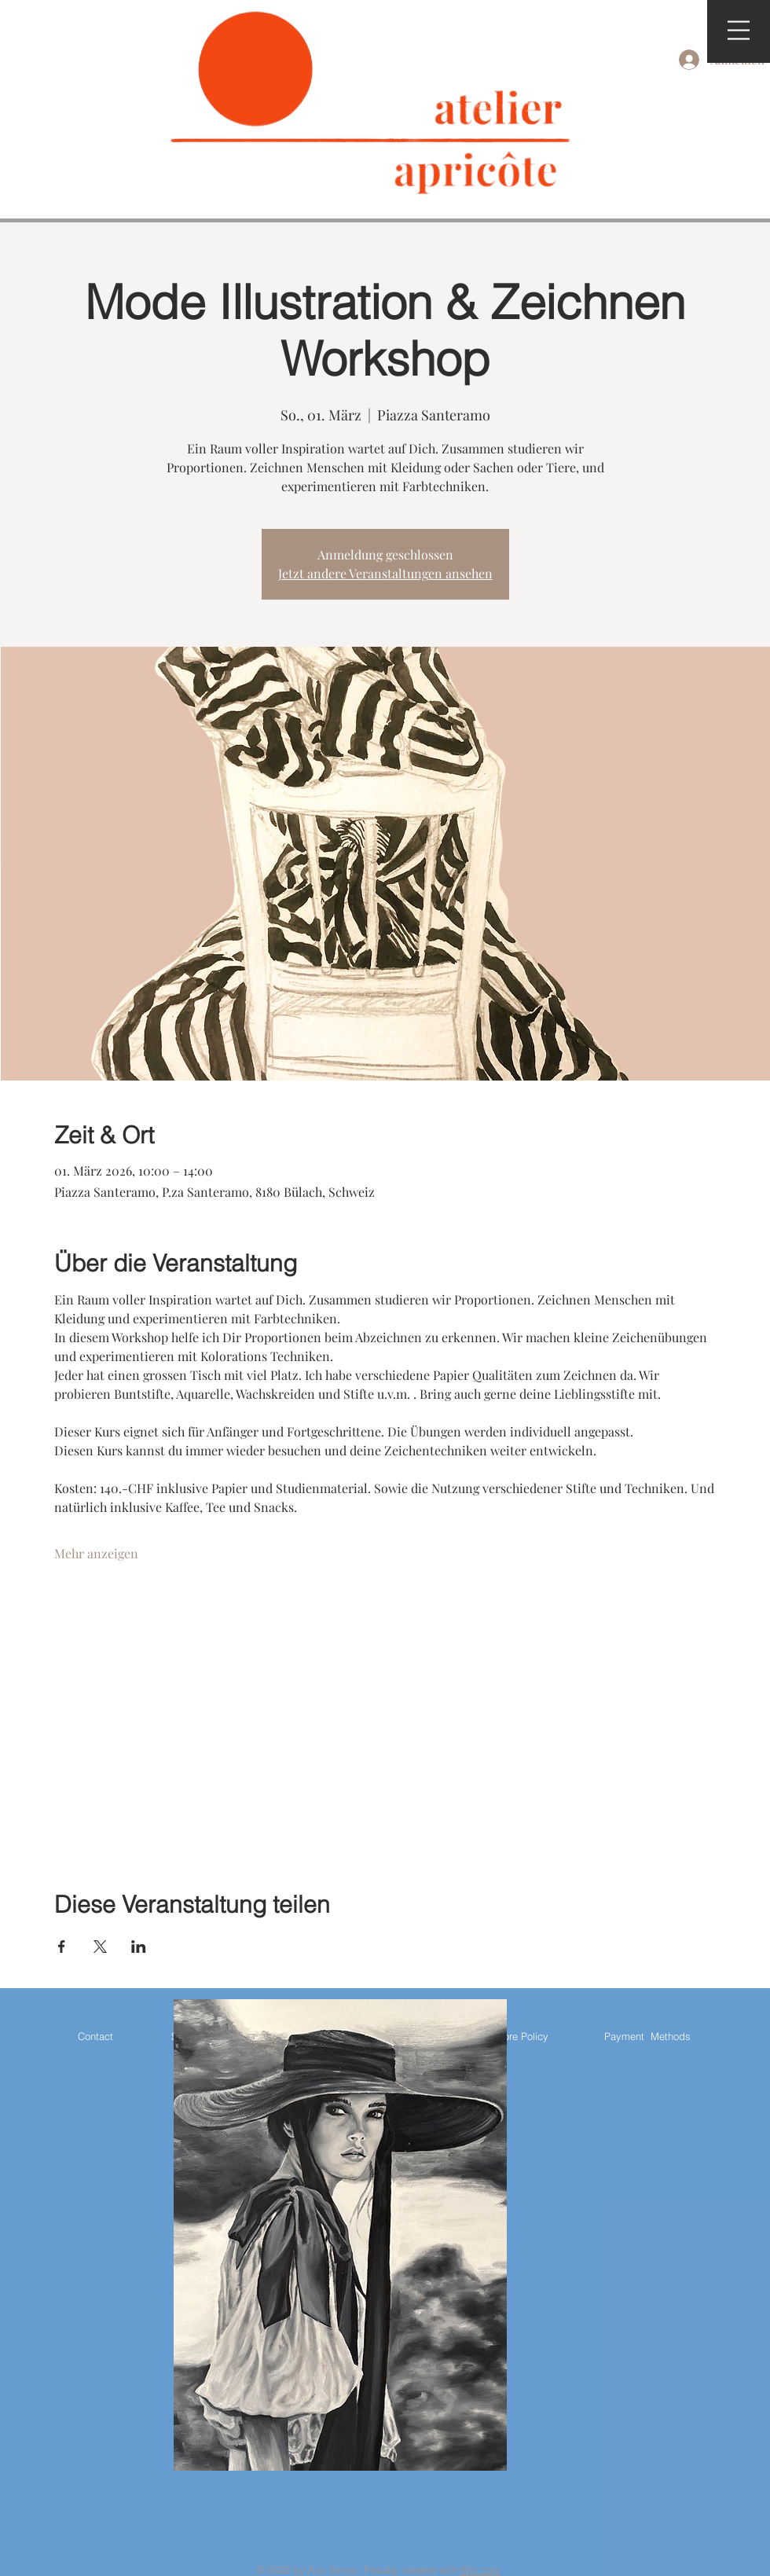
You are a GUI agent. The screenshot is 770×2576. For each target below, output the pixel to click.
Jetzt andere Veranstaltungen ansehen (385, 573)
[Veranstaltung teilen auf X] (100, 1946)
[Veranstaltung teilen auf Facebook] (61, 1946)
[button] (739, 30)
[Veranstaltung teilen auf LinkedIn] (138, 1946)
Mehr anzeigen (96, 1553)
